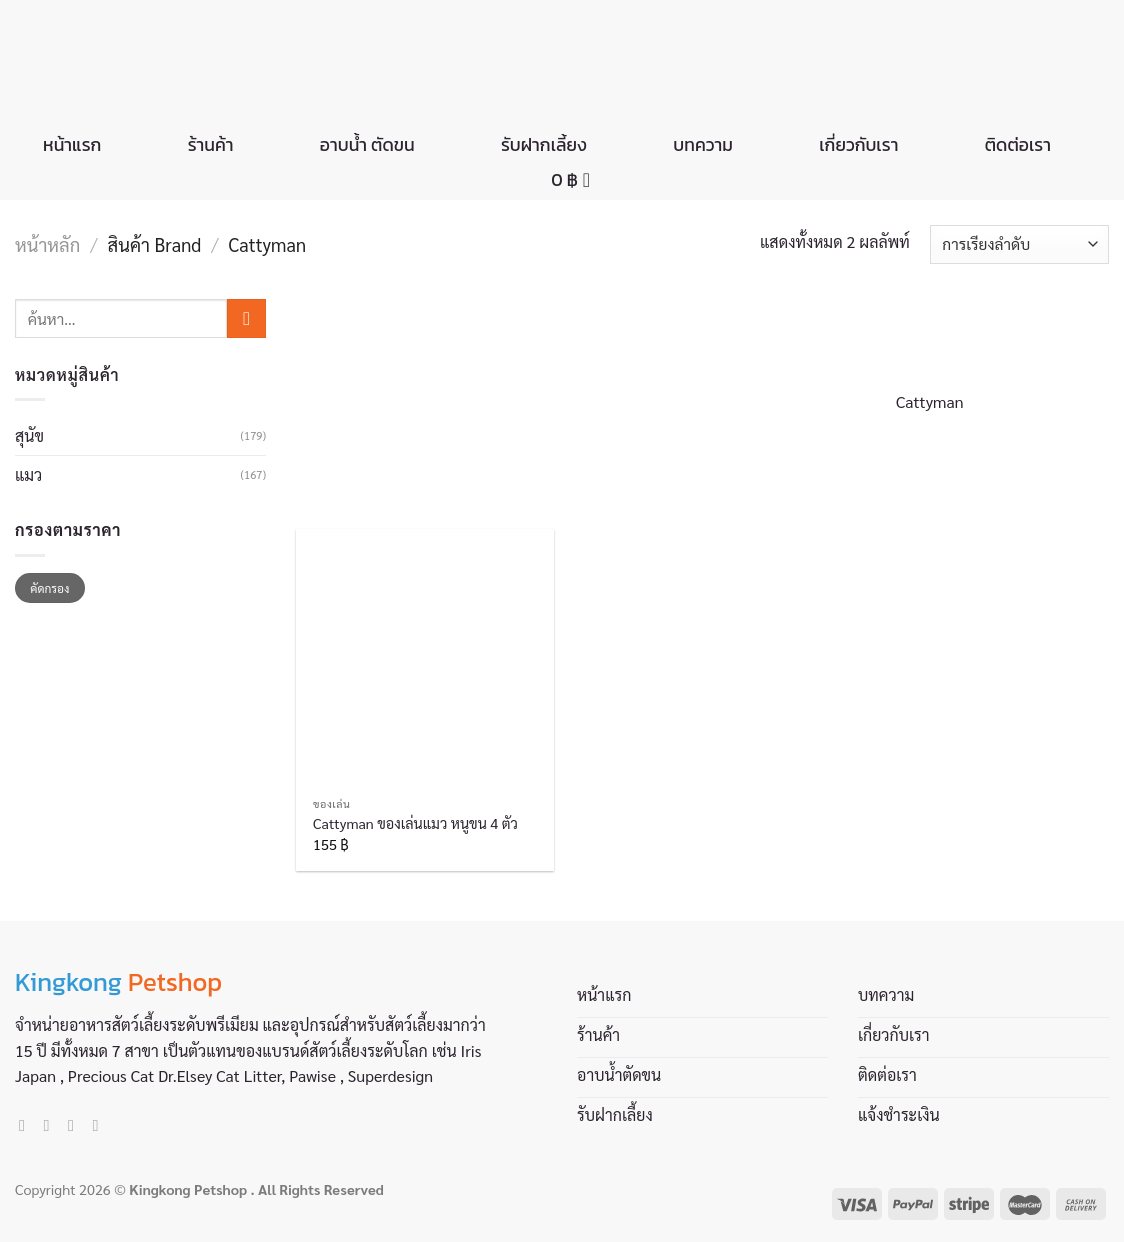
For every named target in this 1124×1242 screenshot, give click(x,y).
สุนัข (29, 435)
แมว (28, 474)
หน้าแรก (72, 145)
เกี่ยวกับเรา (858, 145)
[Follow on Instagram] (52, 1125)
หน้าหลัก (47, 244)
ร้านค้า (211, 145)
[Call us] (100, 1125)
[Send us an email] (76, 1125)
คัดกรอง (49, 588)
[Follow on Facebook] (27, 1125)
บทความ (703, 145)
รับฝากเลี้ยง (544, 145)
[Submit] (246, 318)
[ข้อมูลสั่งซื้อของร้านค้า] (1019, 244)
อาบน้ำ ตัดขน (367, 145)
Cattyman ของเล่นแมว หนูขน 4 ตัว (415, 823)
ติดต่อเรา (1018, 145)
